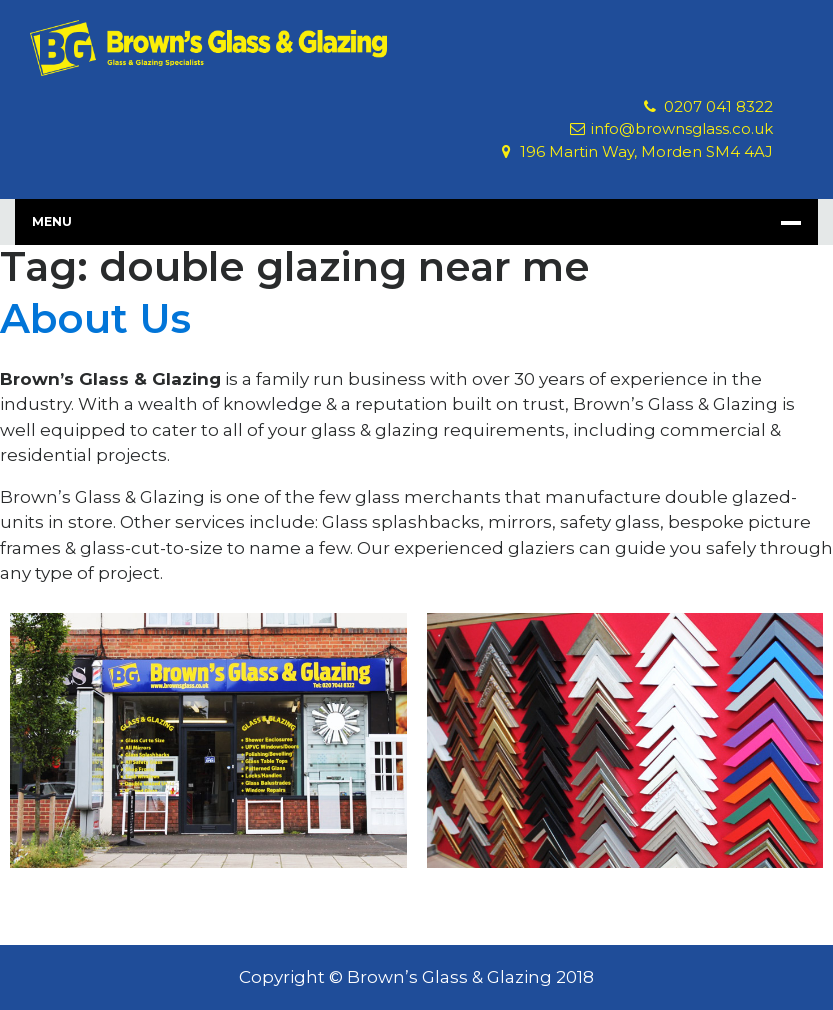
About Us (95, 318)
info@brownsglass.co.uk (682, 129)
